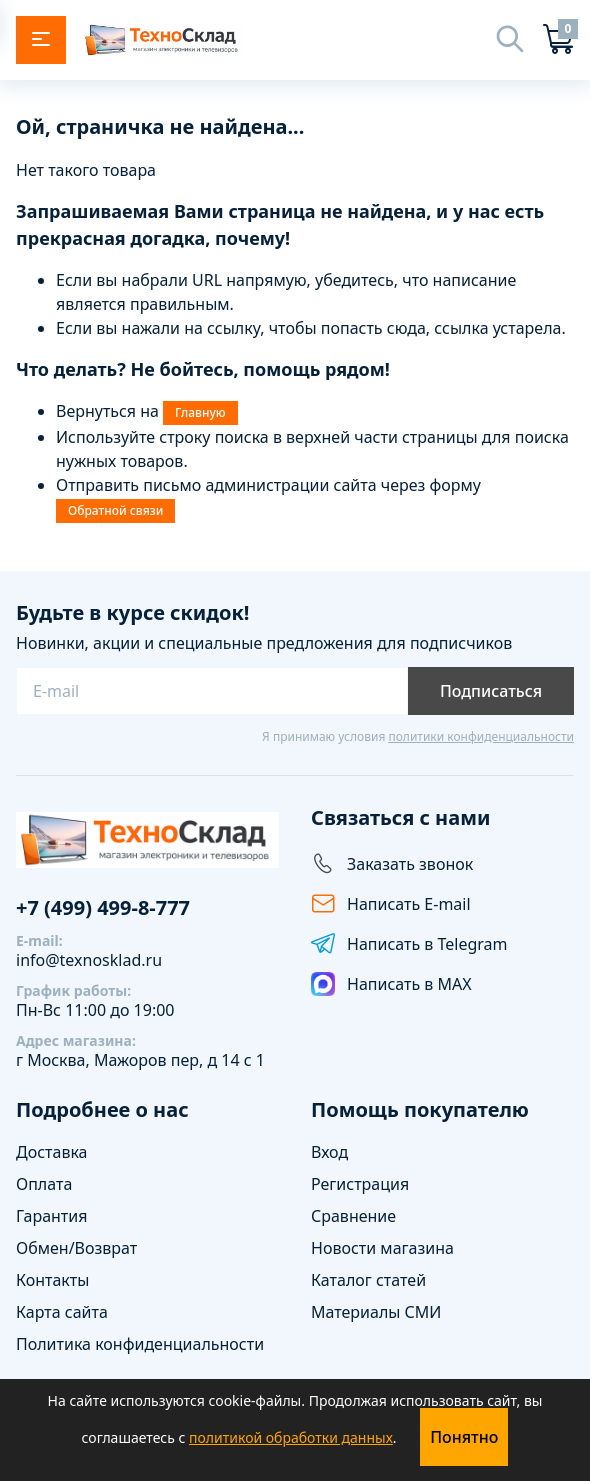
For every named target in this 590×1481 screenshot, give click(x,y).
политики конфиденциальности (481, 736)
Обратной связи (115, 510)
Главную (200, 412)
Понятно (464, 1437)
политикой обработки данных (291, 1437)
